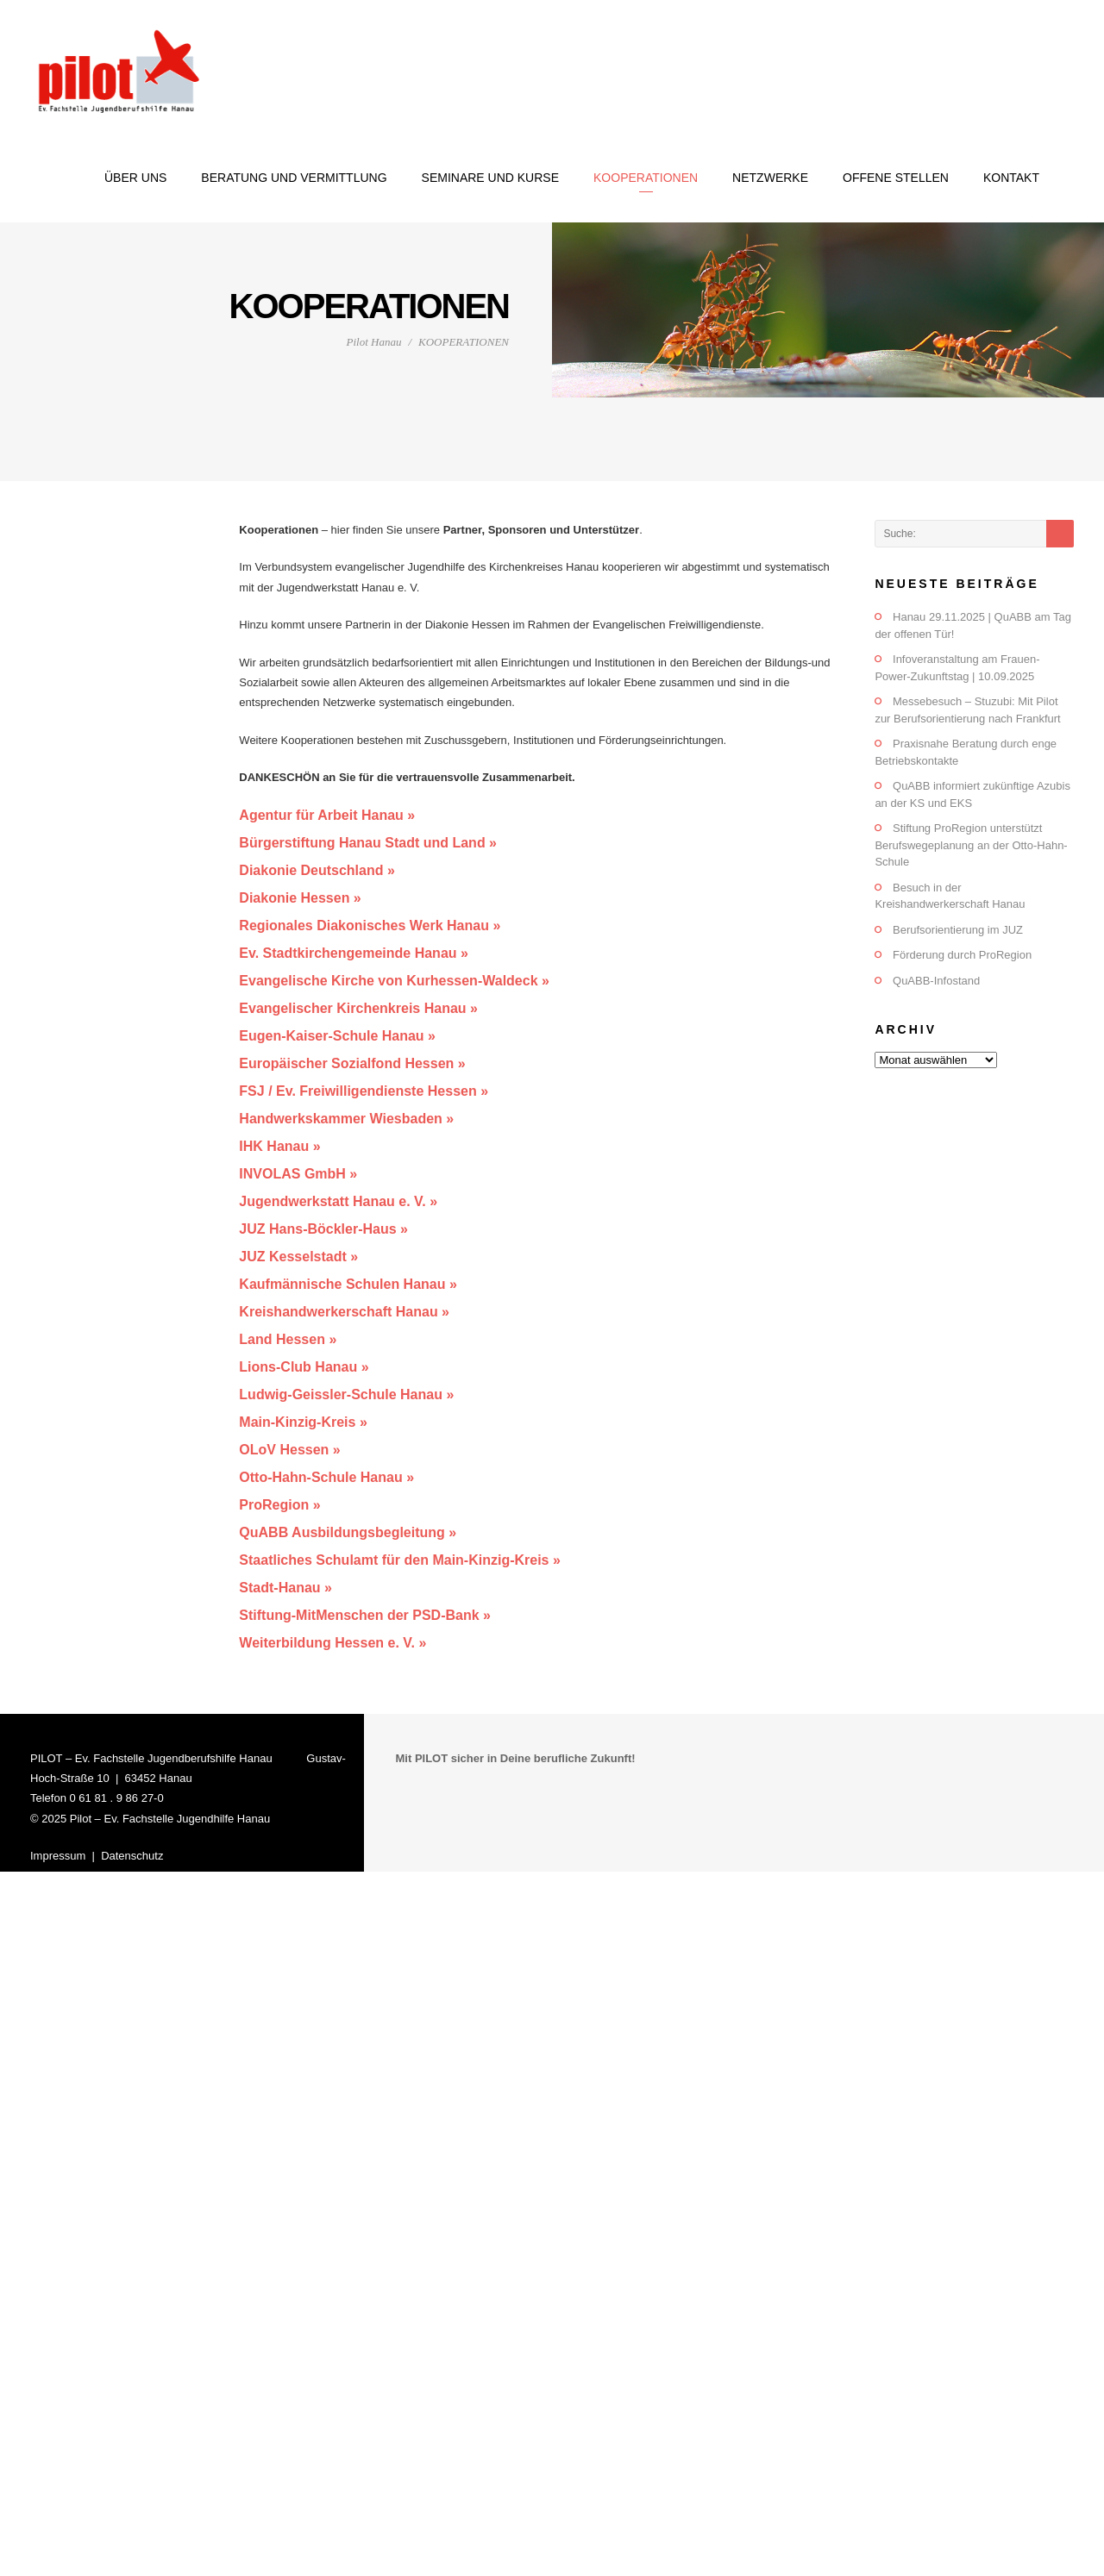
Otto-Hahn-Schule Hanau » (326, 1477)
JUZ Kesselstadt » (298, 1256)
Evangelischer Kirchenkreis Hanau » (358, 1008)
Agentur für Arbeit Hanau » (327, 815)
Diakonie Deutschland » (317, 870)
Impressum (57, 1855)
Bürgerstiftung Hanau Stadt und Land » (368, 842)
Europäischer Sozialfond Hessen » (352, 1063)
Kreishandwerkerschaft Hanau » (344, 1311)
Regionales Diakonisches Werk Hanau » (369, 925)
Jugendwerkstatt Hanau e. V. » (338, 1201)
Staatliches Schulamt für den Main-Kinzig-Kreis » (400, 1560)
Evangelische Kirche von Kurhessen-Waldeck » (394, 980)
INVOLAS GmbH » (298, 1173)
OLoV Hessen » (289, 1449)
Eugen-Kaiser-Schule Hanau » (337, 1036)
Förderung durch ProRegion (962, 954)
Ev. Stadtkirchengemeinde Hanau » (353, 953)
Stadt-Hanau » (285, 1587)
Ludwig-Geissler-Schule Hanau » (346, 1394)
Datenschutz (132, 1855)
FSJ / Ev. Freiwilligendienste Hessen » (363, 1091)
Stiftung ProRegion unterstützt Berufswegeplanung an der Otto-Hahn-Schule (971, 845)
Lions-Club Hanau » (303, 1367)
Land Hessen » (287, 1339)
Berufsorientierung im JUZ (958, 929)
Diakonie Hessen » (300, 898)
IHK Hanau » (279, 1146)
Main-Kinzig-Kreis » (303, 1422)
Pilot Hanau (373, 341)
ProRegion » (279, 1504)
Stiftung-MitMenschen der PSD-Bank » (365, 1615)
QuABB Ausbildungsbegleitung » (347, 1532)
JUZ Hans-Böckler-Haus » (323, 1229)
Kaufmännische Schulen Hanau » (348, 1284)
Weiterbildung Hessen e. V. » (332, 1642)
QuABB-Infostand (936, 980)
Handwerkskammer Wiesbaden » (346, 1118)
